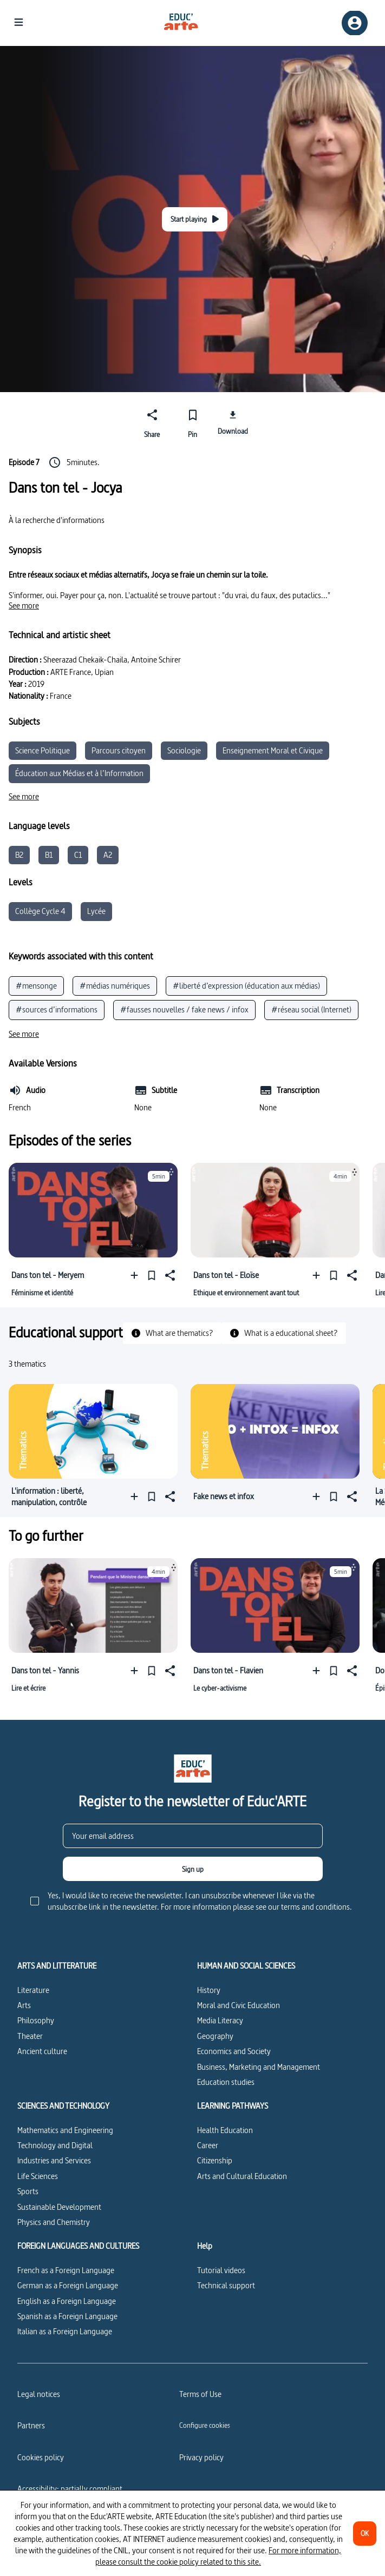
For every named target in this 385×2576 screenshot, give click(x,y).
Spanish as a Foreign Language (67, 2316)
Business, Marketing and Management (258, 2066)
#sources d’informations (56, 1009)
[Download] (233, 422)
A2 (107, 854)
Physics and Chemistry (53, 2222)
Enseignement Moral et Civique (273, 750)
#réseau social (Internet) (311, 1009)
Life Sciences (37, 2176)
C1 (78, 854)
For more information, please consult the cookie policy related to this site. (218, 2556)
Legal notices (38, 2394)
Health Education (225, 2130)
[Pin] (192, 422)
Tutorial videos (221, 2270)
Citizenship (214, 2160)
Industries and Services (54, 2160)
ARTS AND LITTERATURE (56, 1966)
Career (207, 2145)
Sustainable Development (59, 2207)
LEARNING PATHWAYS (232, 2106)
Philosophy (35, 2020)
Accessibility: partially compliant (69, 2488)
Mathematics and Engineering (65, 2130)
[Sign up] (193, 1869)
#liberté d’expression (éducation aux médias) (246, 985)
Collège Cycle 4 (40, 911)
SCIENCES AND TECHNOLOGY (63, 2106)
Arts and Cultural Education (242, 2176)
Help (204, 2246)
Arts (24, 2005)
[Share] (152, 422)
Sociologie (184, 750)
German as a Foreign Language (67, 2285)
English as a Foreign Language (66, 2301)
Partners (31, 2425)
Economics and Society (234, 2051)
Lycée (96, 911)
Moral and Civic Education (238, 2005)
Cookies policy (40, 2457)
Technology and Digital (55, 2145)
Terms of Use (200, 2394)
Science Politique (42, 750)
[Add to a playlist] (136, 1275)
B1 (49, 854)
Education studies (226, 2082)
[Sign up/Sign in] (354, 23)
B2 (19, 854)
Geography (215, 2036)
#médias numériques (115, 985)
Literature (33, 1990)
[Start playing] (194, 219)
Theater (30, 2036)
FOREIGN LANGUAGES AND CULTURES (78, 2246)
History (208, 1990)
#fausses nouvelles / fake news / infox (184, 1009)
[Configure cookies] (204, 2425)
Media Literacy (220, 2020)
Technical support (226, 2285)
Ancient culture (42, 2051)
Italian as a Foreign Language (64, 2331)
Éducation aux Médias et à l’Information (79, 773)
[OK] (364, 2533)
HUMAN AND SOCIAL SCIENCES (246, 1966)
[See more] (24, 606)
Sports (27, 2191)
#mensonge (36, 985)
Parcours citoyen (119, 750)
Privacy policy (201, 2457)
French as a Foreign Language (65, 2270)
